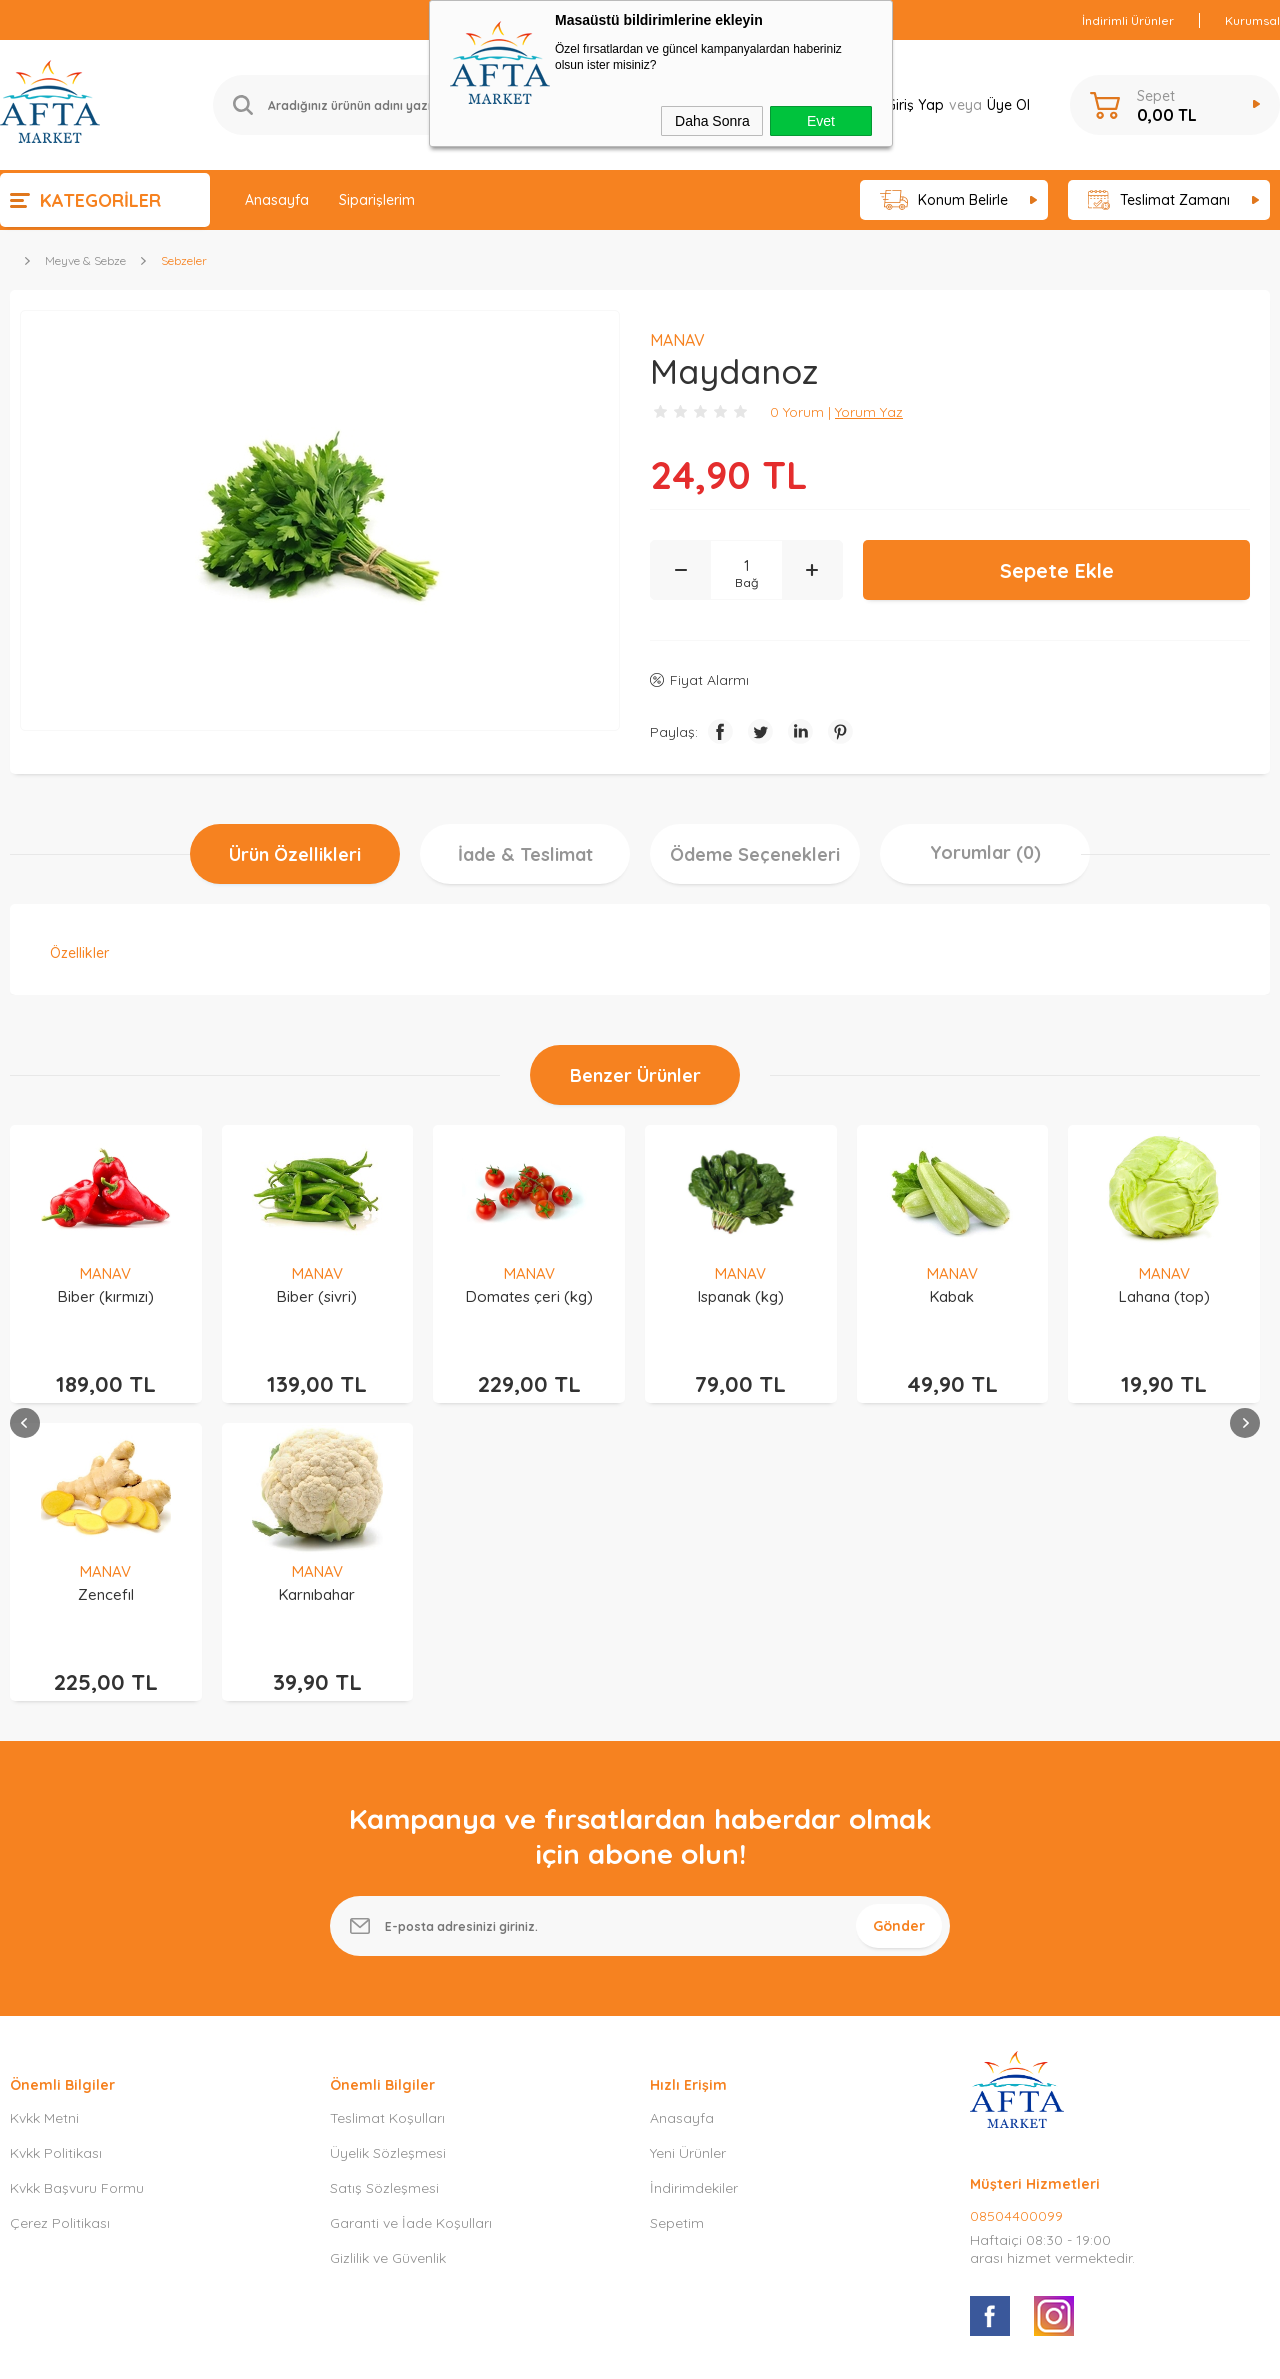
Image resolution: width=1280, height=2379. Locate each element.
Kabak (741, 1296)
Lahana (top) (952, 1296)
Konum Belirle (944, 200)
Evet (821, 121)
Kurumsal (1252, 20)
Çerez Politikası (60, 1937)
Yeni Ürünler (688, 1867)
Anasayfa (277, 200)
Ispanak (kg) (529, 1296)
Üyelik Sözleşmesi (388, 1867)
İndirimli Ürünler (1128, 20)
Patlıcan (1164, 1296)
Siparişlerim (377, 200)
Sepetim (677, 1937)
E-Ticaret (583, 2353)
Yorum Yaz (869, 412)
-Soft (537, 2353)
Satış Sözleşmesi (384, 1902)
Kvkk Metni (44, 1832)
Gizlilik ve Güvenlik (388, 1972)
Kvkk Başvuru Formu (77, 1902)
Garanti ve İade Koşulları (411, 1937)
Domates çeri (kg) (317, 1296)
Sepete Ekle (1057, 570)
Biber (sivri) (106, 1296)
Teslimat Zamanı (1159, 200)
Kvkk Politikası (56, 1867)
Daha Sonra (712, 121)
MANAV (105, 1273)
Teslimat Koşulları (387, 1832)
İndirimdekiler (694, 1902)
